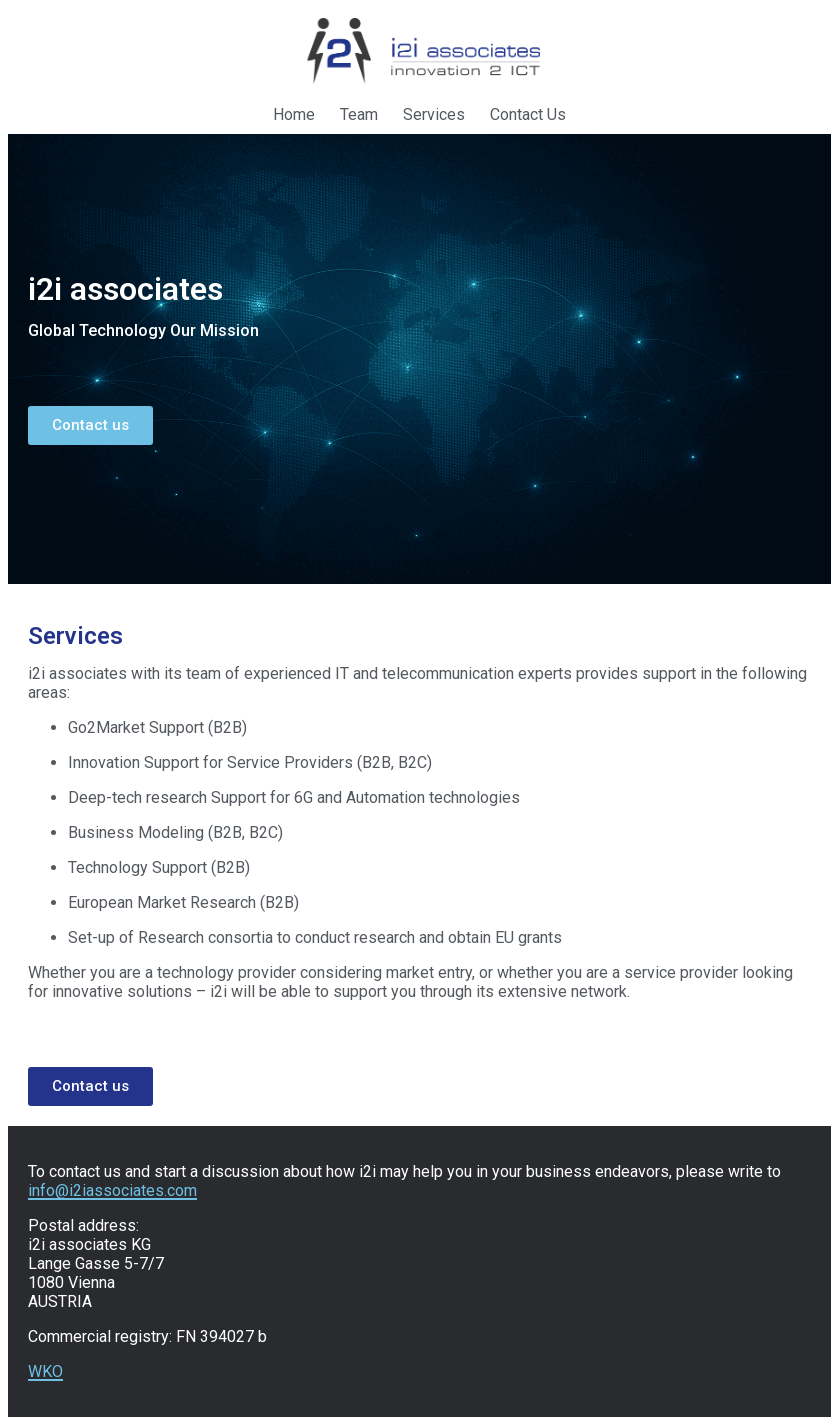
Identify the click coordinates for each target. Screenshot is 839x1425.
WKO (45, 1371)
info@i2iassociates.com (112, 1190)
